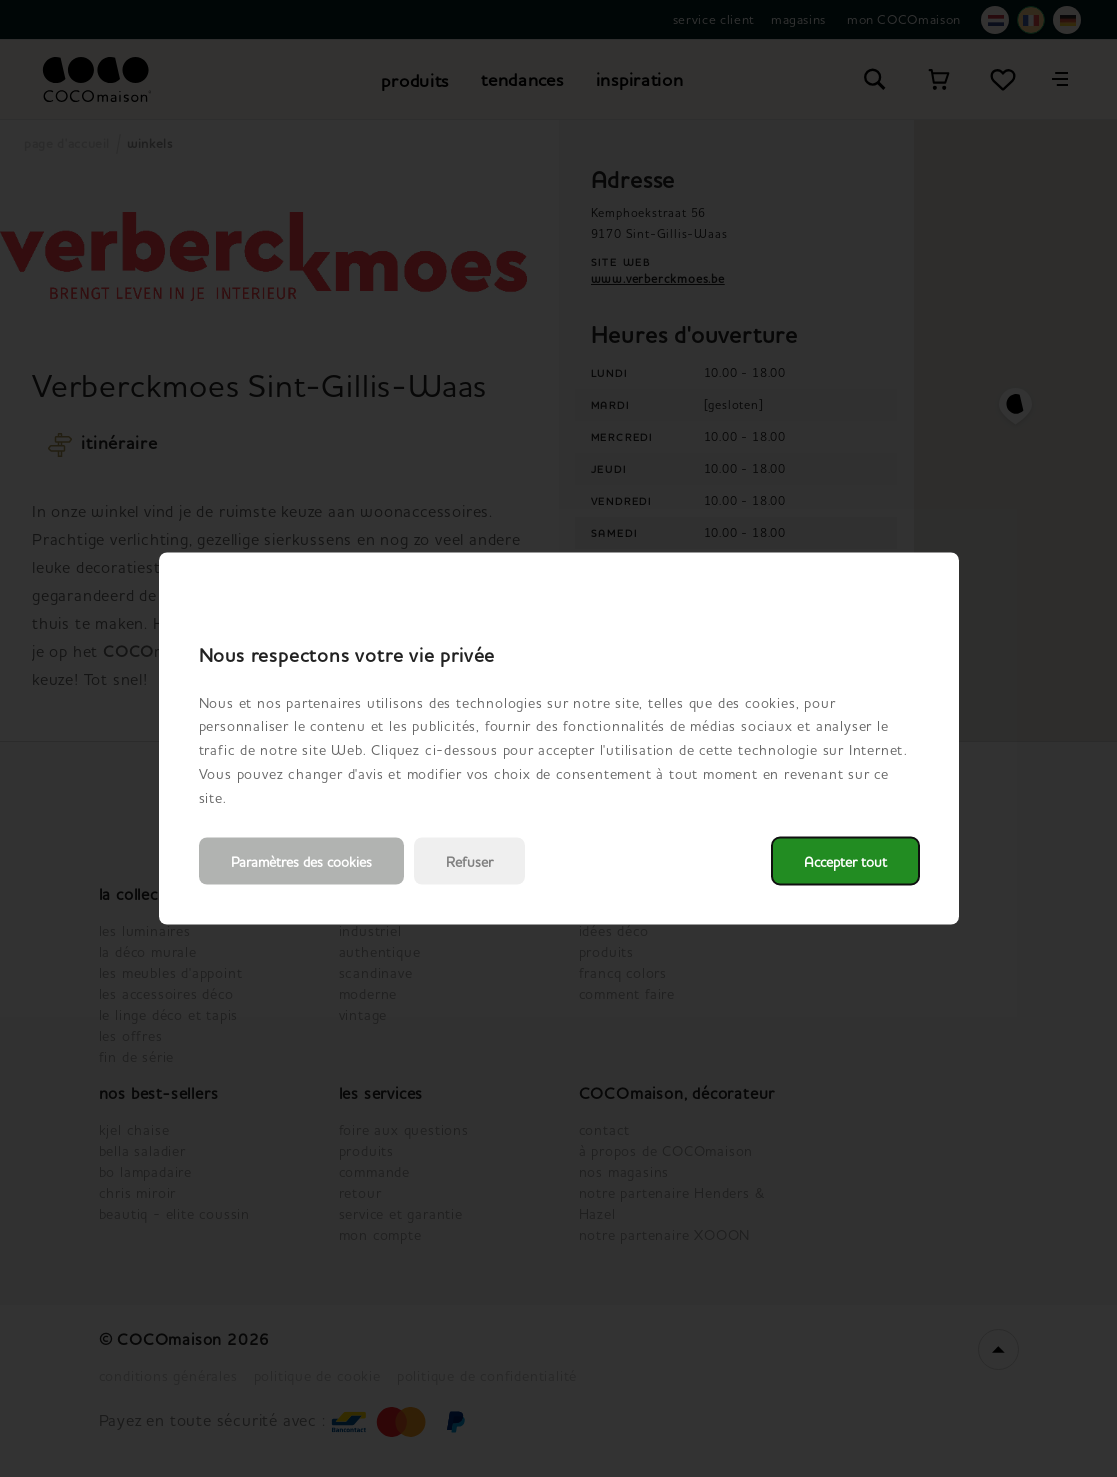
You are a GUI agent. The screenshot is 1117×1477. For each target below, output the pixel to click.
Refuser (469, 861)
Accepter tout (845, 861)
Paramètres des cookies (301, 861)
